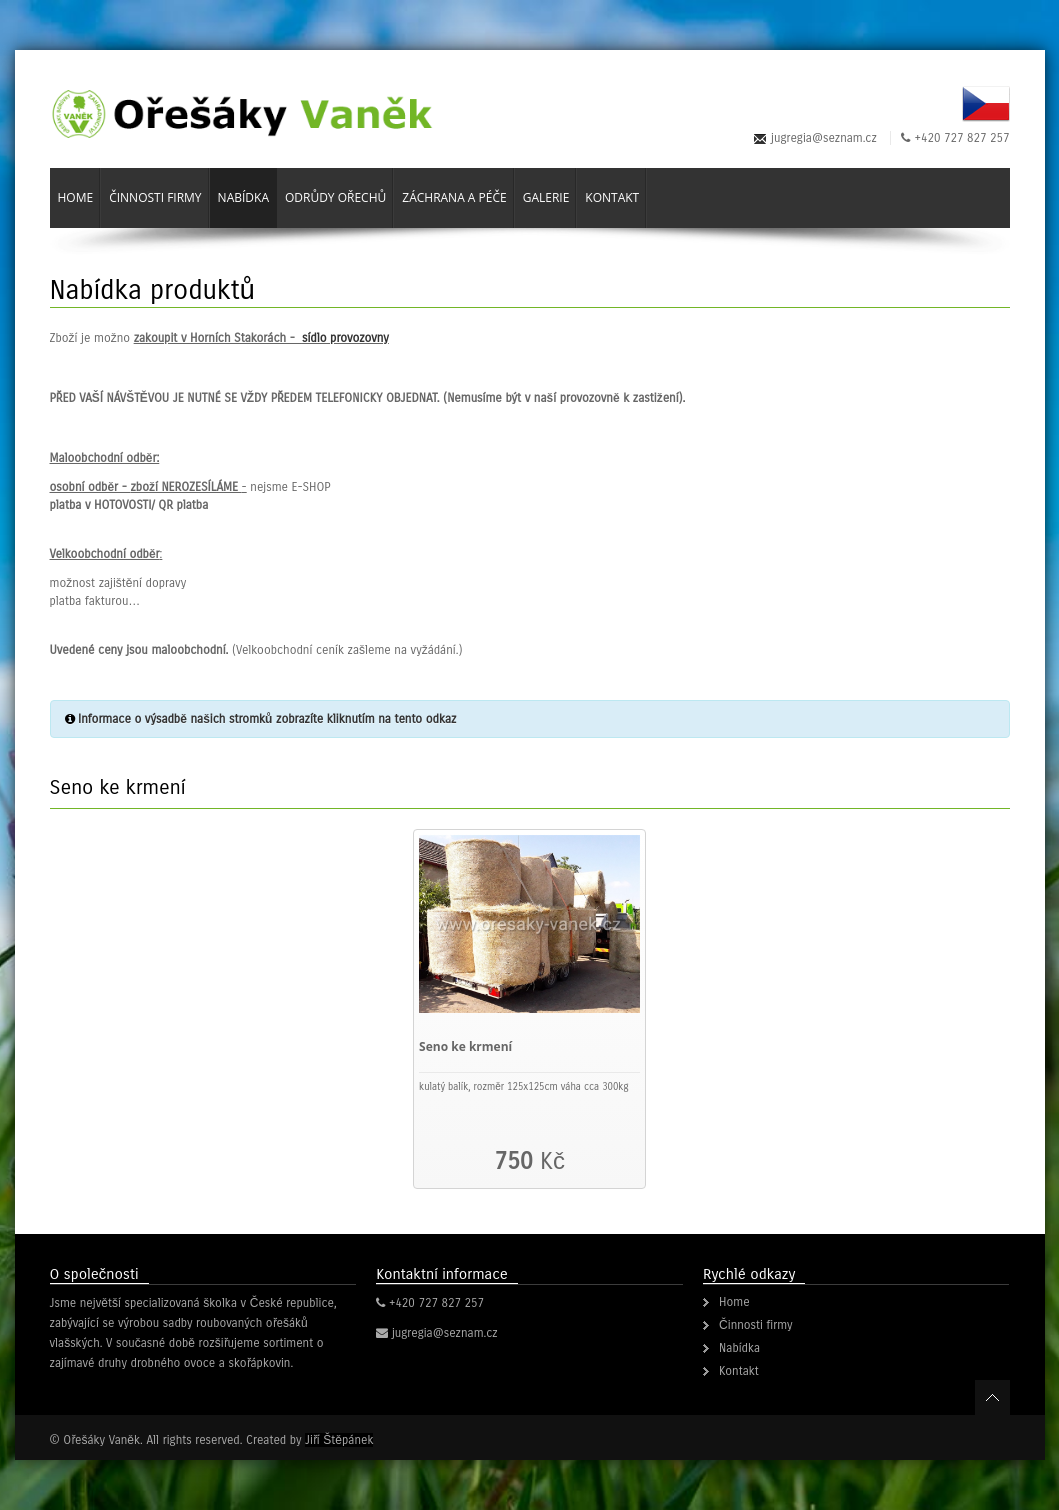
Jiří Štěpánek (339, 1440)
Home (76, 197)
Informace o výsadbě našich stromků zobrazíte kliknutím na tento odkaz (267, 719)
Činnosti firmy (155, 197)
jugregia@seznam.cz (824, 138)
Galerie (546, 197)
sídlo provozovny (345, 338)
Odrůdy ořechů (335, 197)
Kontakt (612, 197)
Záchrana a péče (454, 197)
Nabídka (243, 197)
